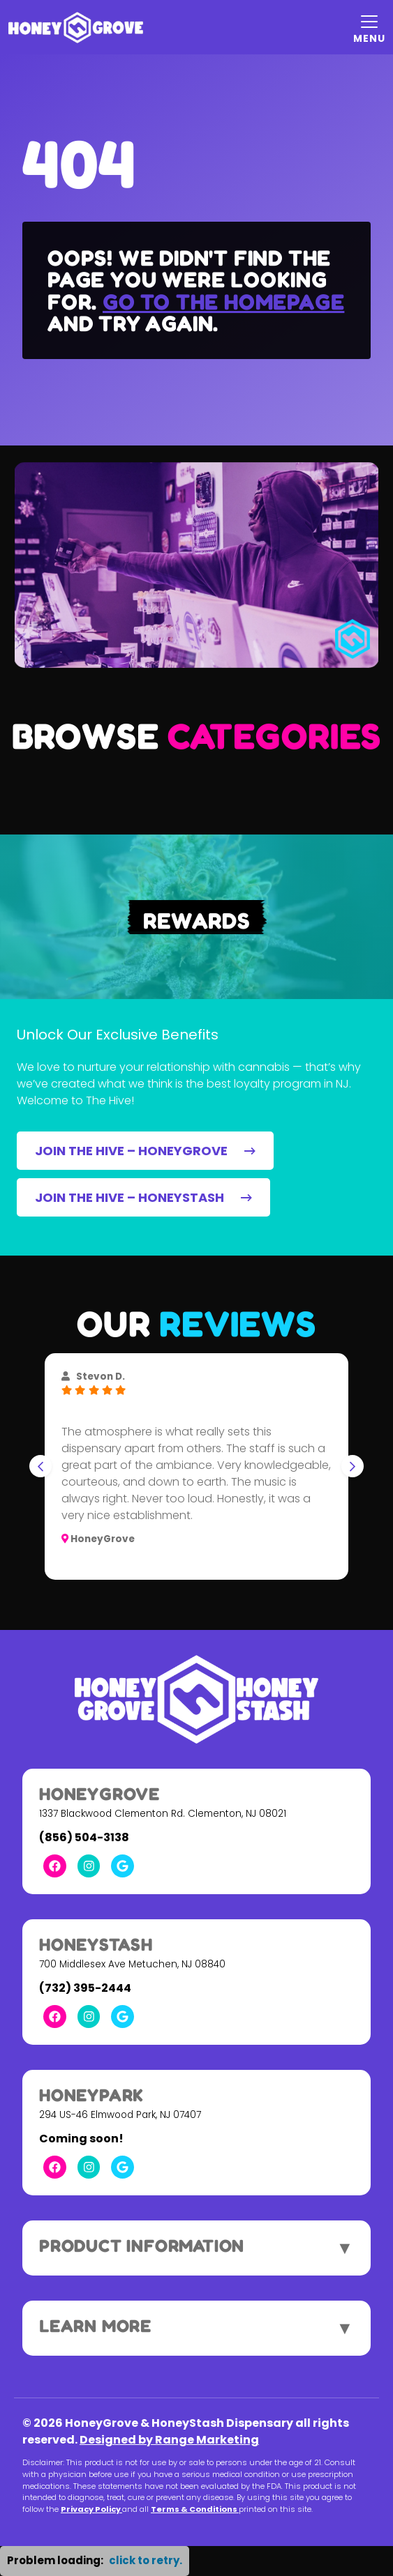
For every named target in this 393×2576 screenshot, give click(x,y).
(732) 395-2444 (85, 1988)
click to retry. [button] (145, 2560)
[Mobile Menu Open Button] (369, 27)
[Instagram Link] (89, 1865)
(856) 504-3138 (84, 1837)
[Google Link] (122, 1865)
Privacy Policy (91, 2509)
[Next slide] (352, 1466)
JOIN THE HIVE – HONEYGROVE (145, 1150)
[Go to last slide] (40, 1466)
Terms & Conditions (195, 2509)
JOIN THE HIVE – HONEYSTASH (143, 1197)
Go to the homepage (223, 301)
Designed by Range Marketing (169, 2440)
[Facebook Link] (54, 1865)
